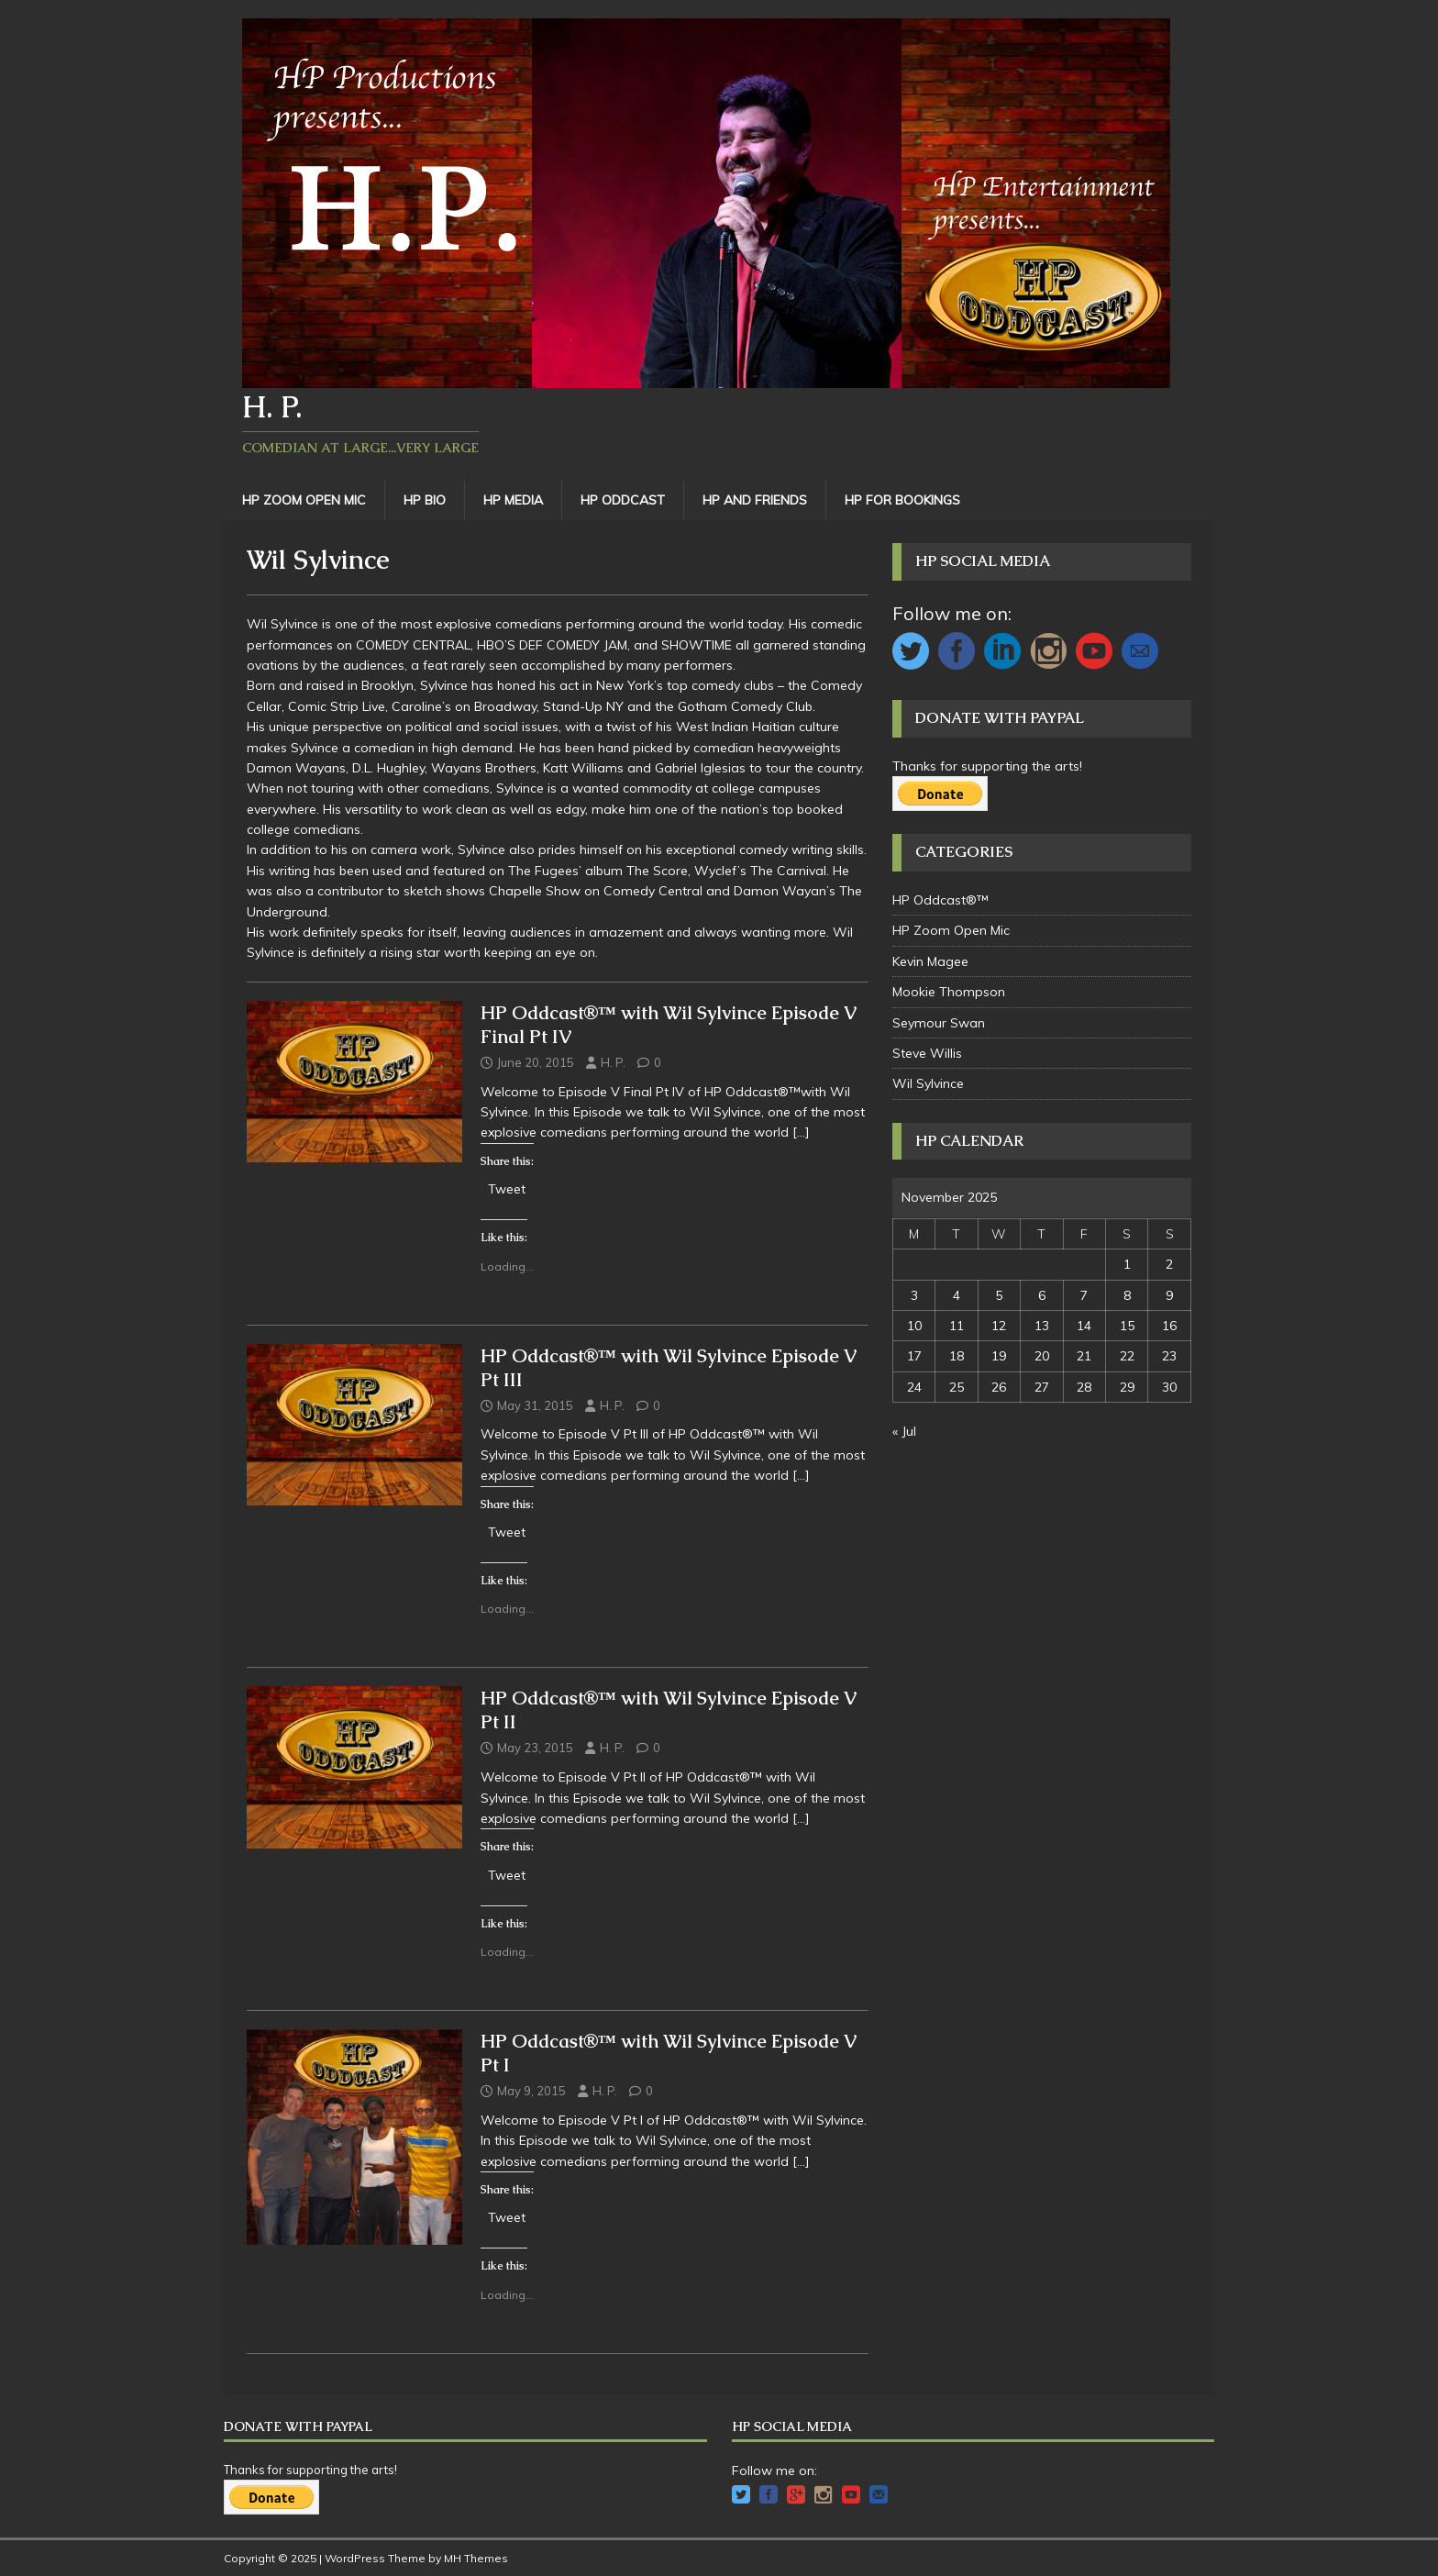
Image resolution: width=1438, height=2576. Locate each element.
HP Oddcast (623, 500)
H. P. (613, 1062)
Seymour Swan (938, 1023)
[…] (801, 1132)
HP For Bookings (902, 500)
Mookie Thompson (948, 991)
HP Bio (425, 500)
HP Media (513, 500)
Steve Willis (927, 1053)
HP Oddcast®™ (940, 900)
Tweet (506, 1188)
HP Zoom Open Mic (304, 500)
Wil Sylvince (928, 1083)
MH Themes (476, 2558)
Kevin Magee (930, 961)
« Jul (904, 1431)
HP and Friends (754, 500)
